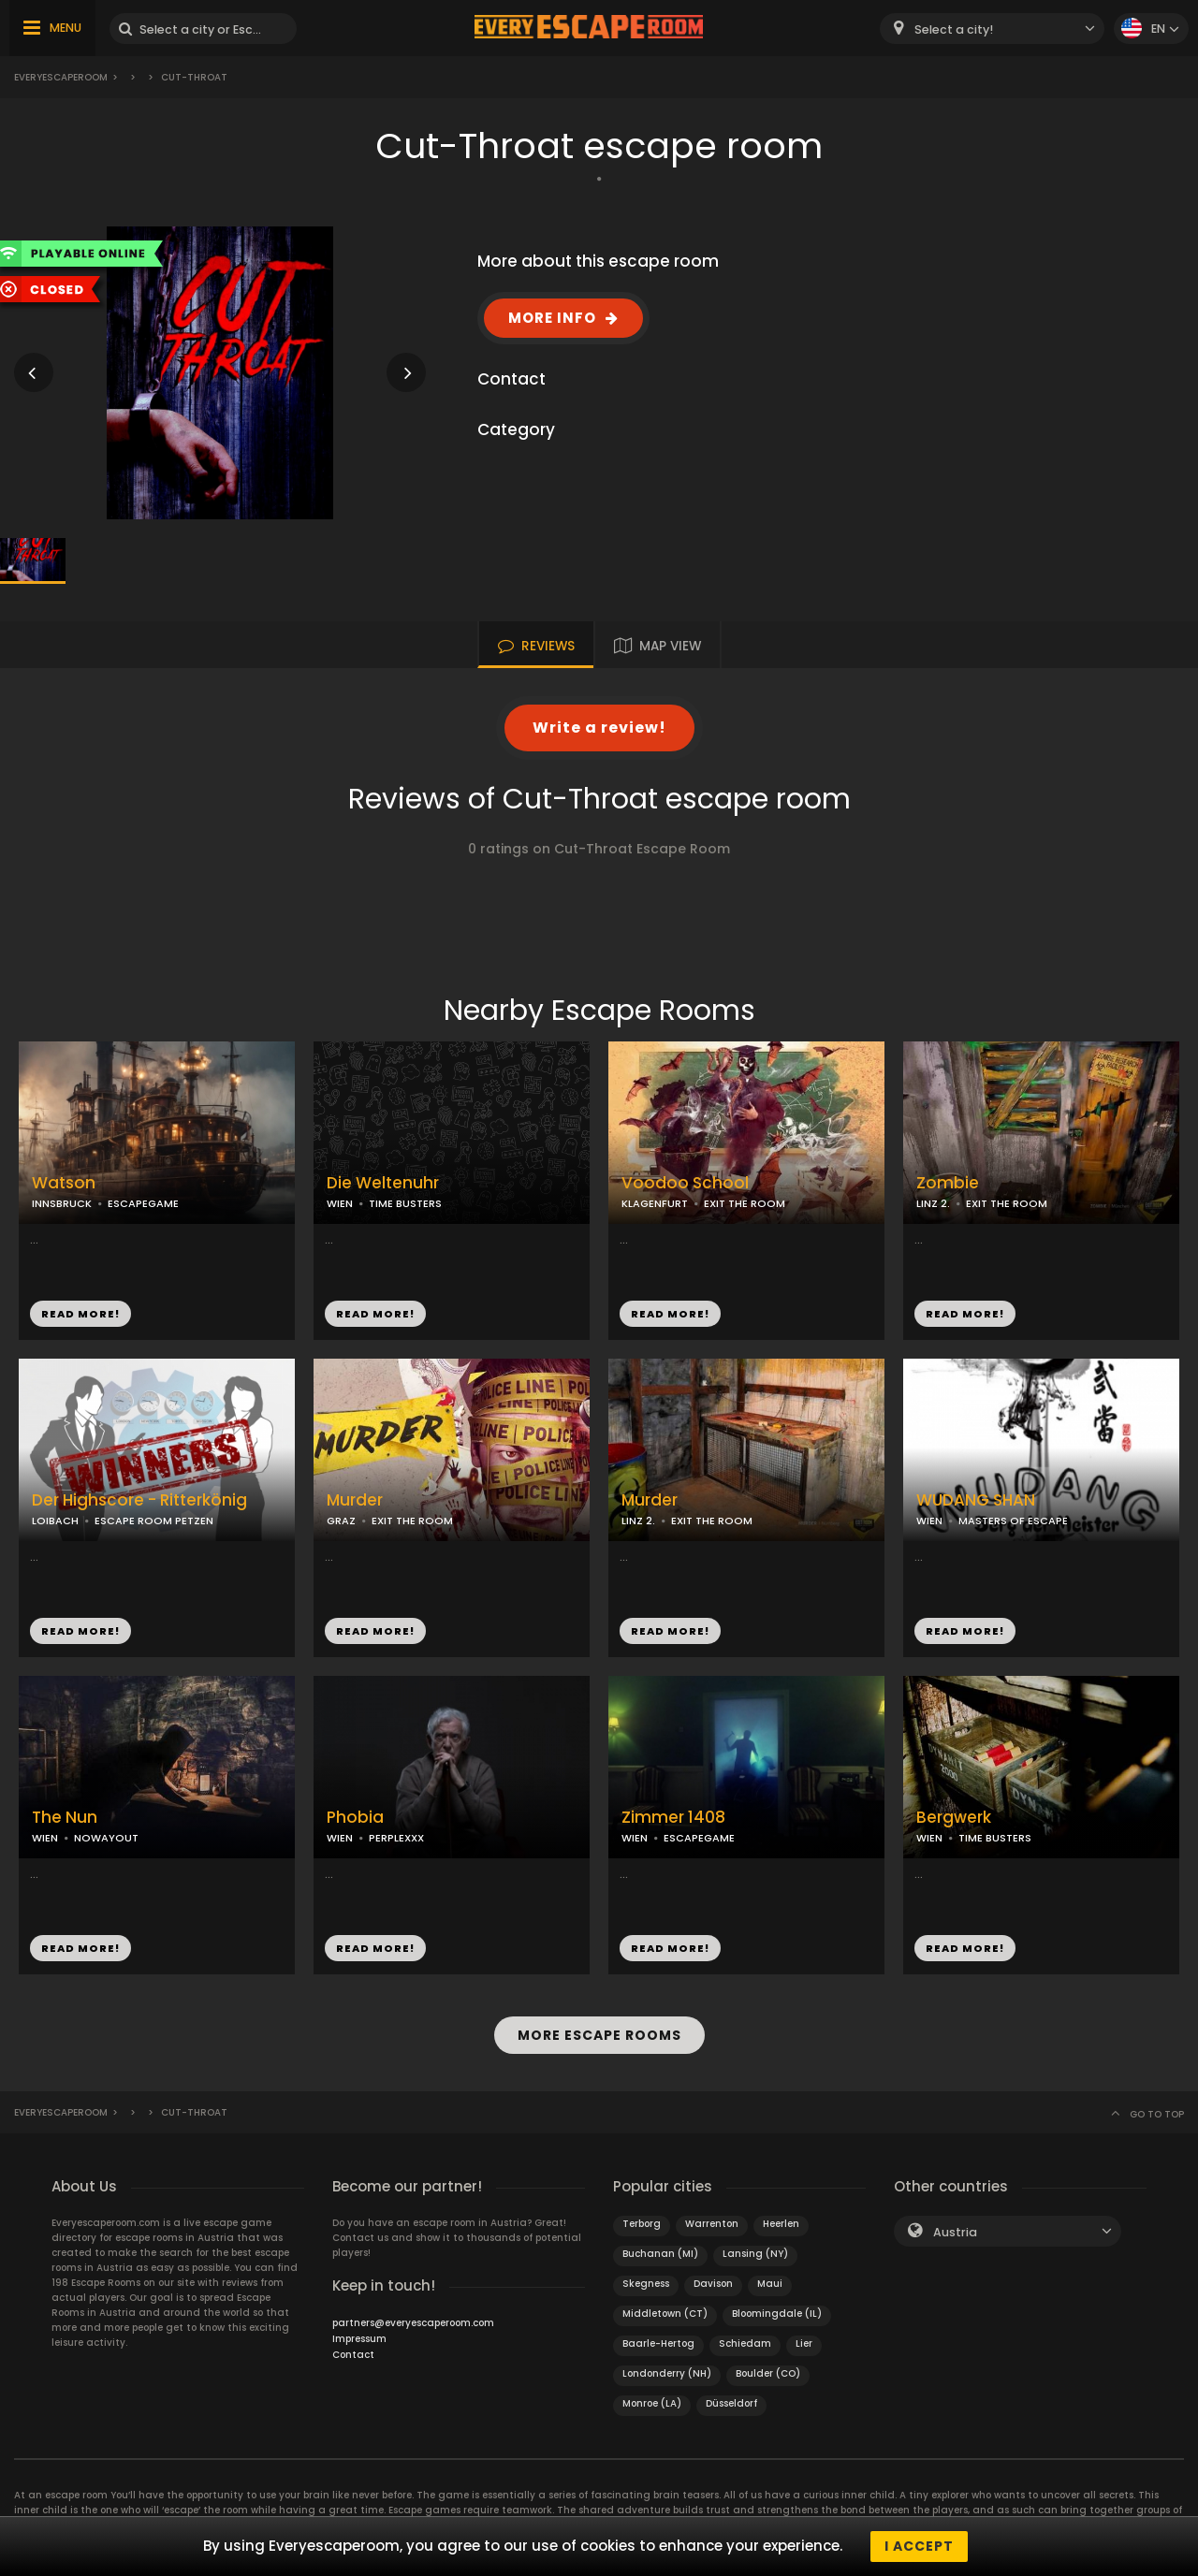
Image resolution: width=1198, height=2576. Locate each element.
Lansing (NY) (755, 2254)
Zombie (947, 1183)
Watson (63, 1183)
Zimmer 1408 (673, 1817)
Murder (355, 1500)
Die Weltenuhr (383, 1183)
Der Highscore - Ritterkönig (139, 1500)
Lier (804, 2343)
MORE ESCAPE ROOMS (599, 2035)
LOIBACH (55, 1520)
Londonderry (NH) (666, 2373)
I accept (919, 2546)
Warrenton (711, 2224)
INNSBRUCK (62, 1203)
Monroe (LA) (651, 2403)
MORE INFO (552, 317)
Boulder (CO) (768, 2373)
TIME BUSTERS (405, 1203)
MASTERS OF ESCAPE (1013, 1520)
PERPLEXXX (396, 1837)
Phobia (355, 1817)
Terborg (641, 2224)
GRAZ (341, 1520)
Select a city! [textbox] (953, 29)
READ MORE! (80, 1313)
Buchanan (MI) (660, 2254)
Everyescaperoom (61, 77)
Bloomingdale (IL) (777, 2314)
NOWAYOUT (106, 1837)
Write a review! (599, 727)
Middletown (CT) (665, 2314)
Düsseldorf (731, 2403)
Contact (353, 2355)
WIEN (340, 1203)
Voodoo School (685, 1183)
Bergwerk (953, 1817)
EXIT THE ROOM (744, 1203)
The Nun (64, 1817)
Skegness (645, 2284)
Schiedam (745, 2343)
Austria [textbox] (955, 2232)
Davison (713, 2284)
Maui (769, 2284)
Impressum (359, 2339)
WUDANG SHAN (975, 1500)
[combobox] (992, 28)
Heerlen (781, 2224)
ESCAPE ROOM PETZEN (154, 1520)
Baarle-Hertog (658, 2343)
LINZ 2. (933, 1203)
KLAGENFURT (654, 1203)
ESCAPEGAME (143, 1203)
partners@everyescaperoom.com (413, 2323)
